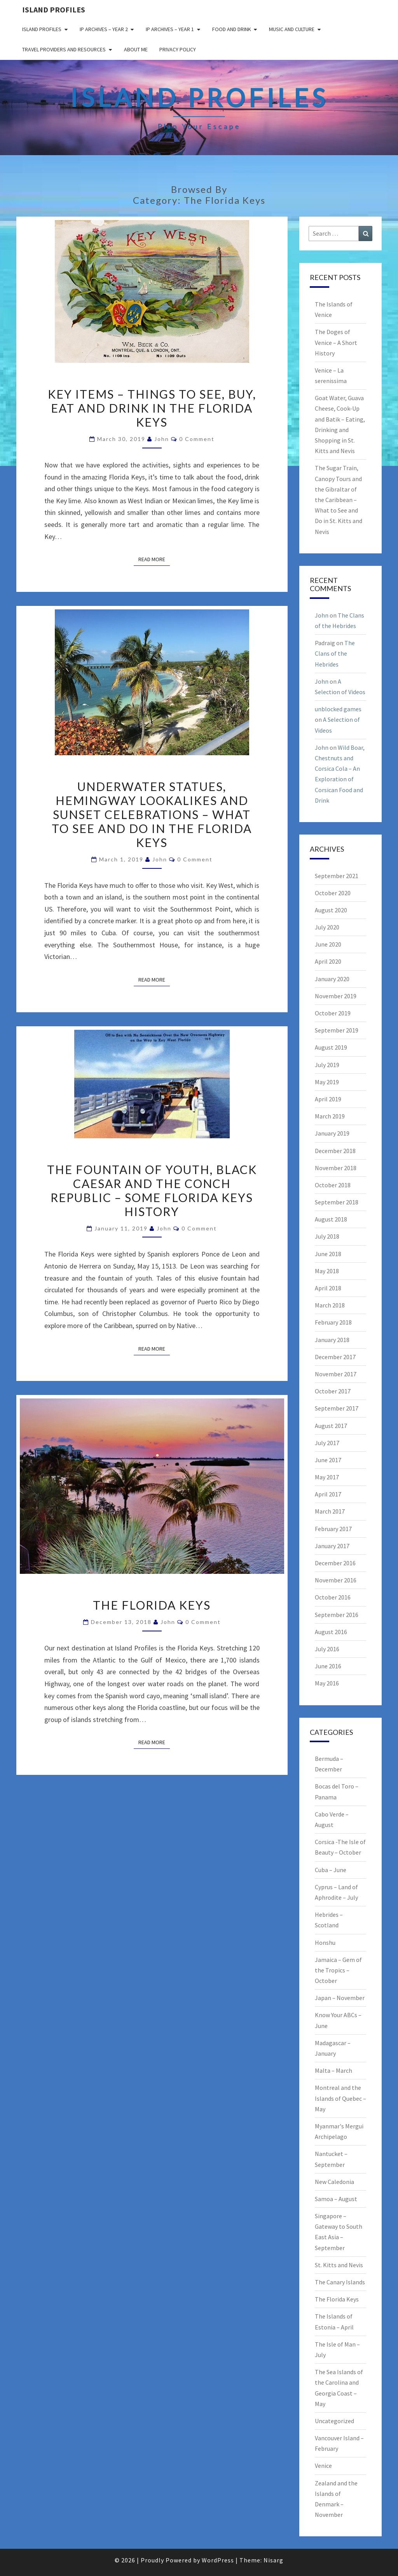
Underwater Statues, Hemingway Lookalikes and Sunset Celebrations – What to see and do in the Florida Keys (152, 814)
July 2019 (327, 1065)
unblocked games (338, 709)
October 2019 (333, 1013)
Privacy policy (177, 49)
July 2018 (327, 1236)
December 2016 (335, 1563)
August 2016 (331, 1632)
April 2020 (328, 961)
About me (136, 49)
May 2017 (327, 1477)
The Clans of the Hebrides (335, 653)
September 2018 (336, 1202)
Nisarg (273, 2560)
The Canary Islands (340, 2282)
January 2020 (332, 979)
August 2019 (331, 1047)
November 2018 (335, 1168)
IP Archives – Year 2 (104, 29)
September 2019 (336, 1030)
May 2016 (327, 1683)
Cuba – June (330, 1870)
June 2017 (328, 1460)
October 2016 (333, 1597)
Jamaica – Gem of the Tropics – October (338, 1970)
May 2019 (327, 1082)
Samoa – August (336, 2199)
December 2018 (335, 1151)
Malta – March (333, 2070)
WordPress (218, 2560)
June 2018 (328, 1254)
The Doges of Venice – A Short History (336, 342)
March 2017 (330, 1511)
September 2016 (336, 1615)
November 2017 (335, 1374)
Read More (154, 559)
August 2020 (331, 910)
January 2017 (332, 1546)
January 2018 (332, 1340)
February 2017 (333, 1529)
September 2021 (336, 876)
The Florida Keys (152, 1605)
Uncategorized (334, 2421)
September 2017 (336, 1408)
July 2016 (327, 1649)
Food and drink (231, 29)
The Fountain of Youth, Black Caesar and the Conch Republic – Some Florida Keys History (152, 1190)
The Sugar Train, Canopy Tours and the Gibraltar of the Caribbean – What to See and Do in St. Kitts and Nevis (338, 499)
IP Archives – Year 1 (170, 29)
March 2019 (330, 1116)
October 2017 (333, 1391)
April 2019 (328, 1099)
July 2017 (327, 1443)
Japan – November (340, 1998)
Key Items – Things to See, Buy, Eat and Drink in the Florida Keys (152, 408)
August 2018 (331, 1219)
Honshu (325, 1942)
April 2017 (328, 1494)
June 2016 (328, 1666)
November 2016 (335, 1580)
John (161, 439)
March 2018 (330, 1305)
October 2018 (333, 1185)
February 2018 (333, 1322)
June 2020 (328, 944)
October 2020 (333, 893)
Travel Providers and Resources (64, 49)
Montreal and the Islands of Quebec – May (340, 2098)
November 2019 (335, 996)
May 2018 (327, 1271)
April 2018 (328, 1288)
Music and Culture (291, 29)
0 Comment (197, 439)
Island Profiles (53, 9)
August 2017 (331, 1426)
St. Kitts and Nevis (339, 2265)
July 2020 (327, 927)
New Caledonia (334, 2182)
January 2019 (332, 1133)
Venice (323, 2465)
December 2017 (335, 1357)
